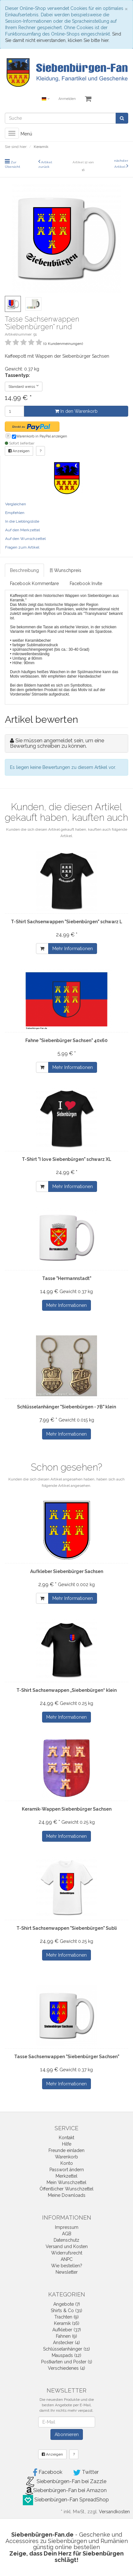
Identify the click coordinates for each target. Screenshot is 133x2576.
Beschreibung (24, 570)
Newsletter (67, 2272)
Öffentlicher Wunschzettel (66, 2188)
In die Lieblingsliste (22, 521)
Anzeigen (19, 451)
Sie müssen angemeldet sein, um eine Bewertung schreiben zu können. (57, 743)
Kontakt (66, 2137)
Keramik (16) (66, 2323)
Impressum (66, 2227)
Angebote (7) (66, 2304)
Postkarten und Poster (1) (66, 2361)
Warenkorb (66, 2156)
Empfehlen (14, 512)
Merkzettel (66, 2176)
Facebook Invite (86, 583)
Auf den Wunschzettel (25, 538)
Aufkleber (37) (66, 2329)
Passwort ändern (66, 2169)
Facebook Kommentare (34, 583)
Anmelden (67, 99)
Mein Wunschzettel (66, 2182)
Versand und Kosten (67, 2246)
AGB (66, 2233)
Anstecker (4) (66, 2342)
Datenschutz (66, 2240)
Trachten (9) (66, 2316)
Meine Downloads (66, 2195)
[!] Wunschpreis (65, 570)
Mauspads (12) (66, 2355)
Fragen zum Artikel (22, 547)
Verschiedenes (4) (66, 2368)
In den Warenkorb (76, 411)
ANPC (67, 2259)
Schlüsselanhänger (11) (66, 2349)
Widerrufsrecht (66, 2252)
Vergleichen (15, 504)
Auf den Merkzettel (22, 530)
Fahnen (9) (66, 2336)
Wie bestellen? (66, 2265)
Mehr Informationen (72, 948)
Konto (66, 2163)
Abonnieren (67, 2434)
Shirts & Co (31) (66, 2310)
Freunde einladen (66, 2150)
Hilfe (66, 2144)
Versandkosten (114, 2511)
